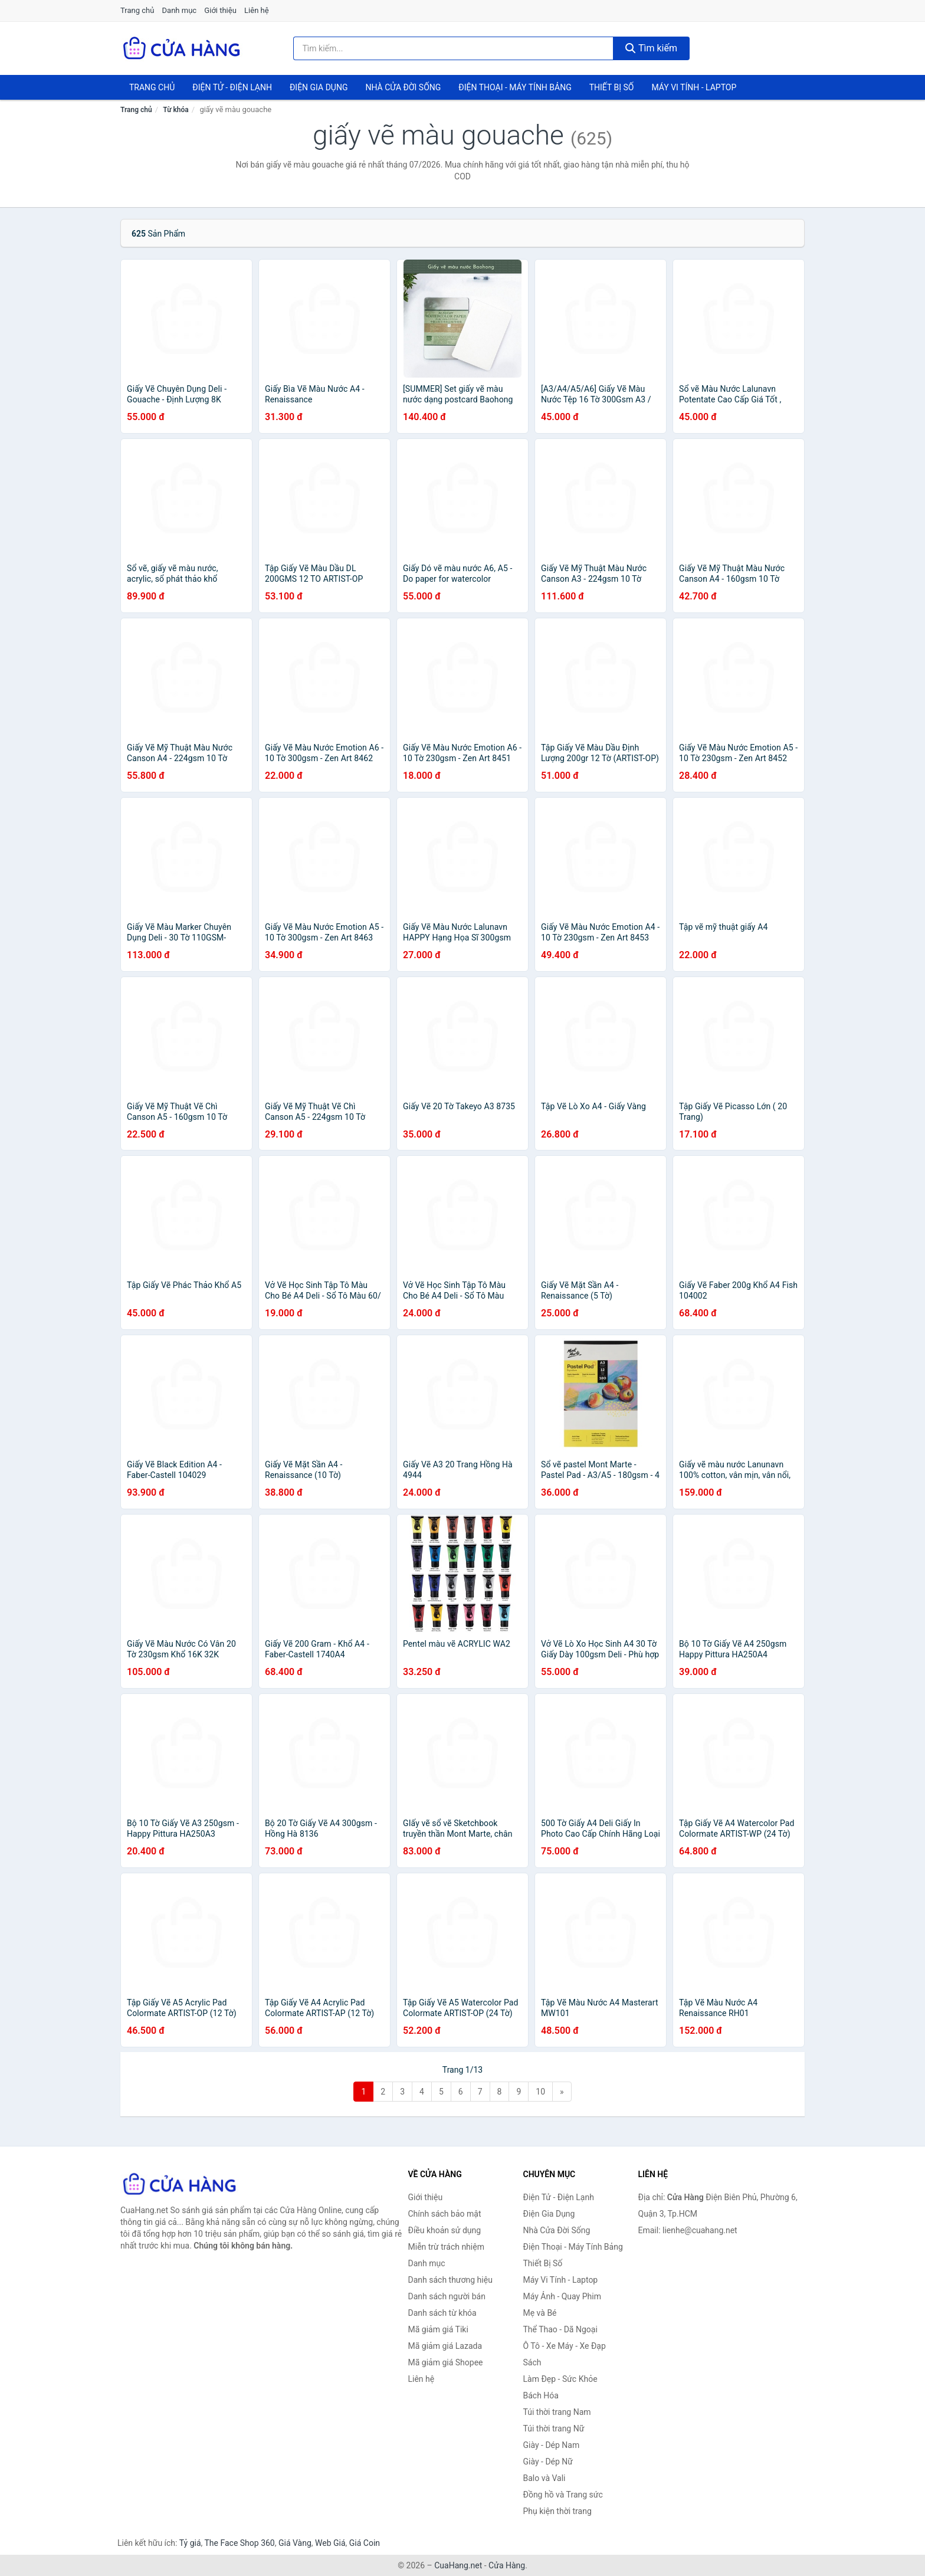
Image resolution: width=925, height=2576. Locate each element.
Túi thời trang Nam (557, 2412)
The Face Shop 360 (239, 2543)
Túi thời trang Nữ (554, 2428)
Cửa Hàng (506, 2565)
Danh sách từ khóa (442, 2313)
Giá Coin (364, 2543)
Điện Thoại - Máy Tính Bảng (514, 87)
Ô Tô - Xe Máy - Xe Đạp (564, 2346)
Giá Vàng (294, 2543)
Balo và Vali (544, 2478)
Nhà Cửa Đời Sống (403, 87)
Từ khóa (175, 110)
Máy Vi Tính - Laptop (693, 87)
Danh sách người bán (447, 2296)
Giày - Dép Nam (551, 2445)
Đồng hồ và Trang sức (563, 2494)
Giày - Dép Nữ (548, 2461)
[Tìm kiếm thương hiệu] (453, 48)
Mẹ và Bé (540, 2313)
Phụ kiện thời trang (557, 2511)
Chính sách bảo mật (444, 2213)
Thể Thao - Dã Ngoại (560, 2329)
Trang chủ (137, 10)
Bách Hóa (541, 2395)
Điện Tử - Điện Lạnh (232, 87)
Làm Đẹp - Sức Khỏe (560, 2379)
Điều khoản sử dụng (444, 2230)
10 (540, 2091)
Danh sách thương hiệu (450, 2280)
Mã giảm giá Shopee (445, 2362)
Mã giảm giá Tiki (438, 2329)
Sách (532, 2362)
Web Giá (330, 2543)
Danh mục (179, 10)
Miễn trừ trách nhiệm (446, 2246)
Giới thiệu (220, 10)
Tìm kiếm (651, 48)
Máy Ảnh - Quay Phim (562, 2296)
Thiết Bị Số (611, 87)
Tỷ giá (190, 2543)
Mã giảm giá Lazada (445, 2346)
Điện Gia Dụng (318, 87)
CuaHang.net (458, 2565)
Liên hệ (256, 10)
